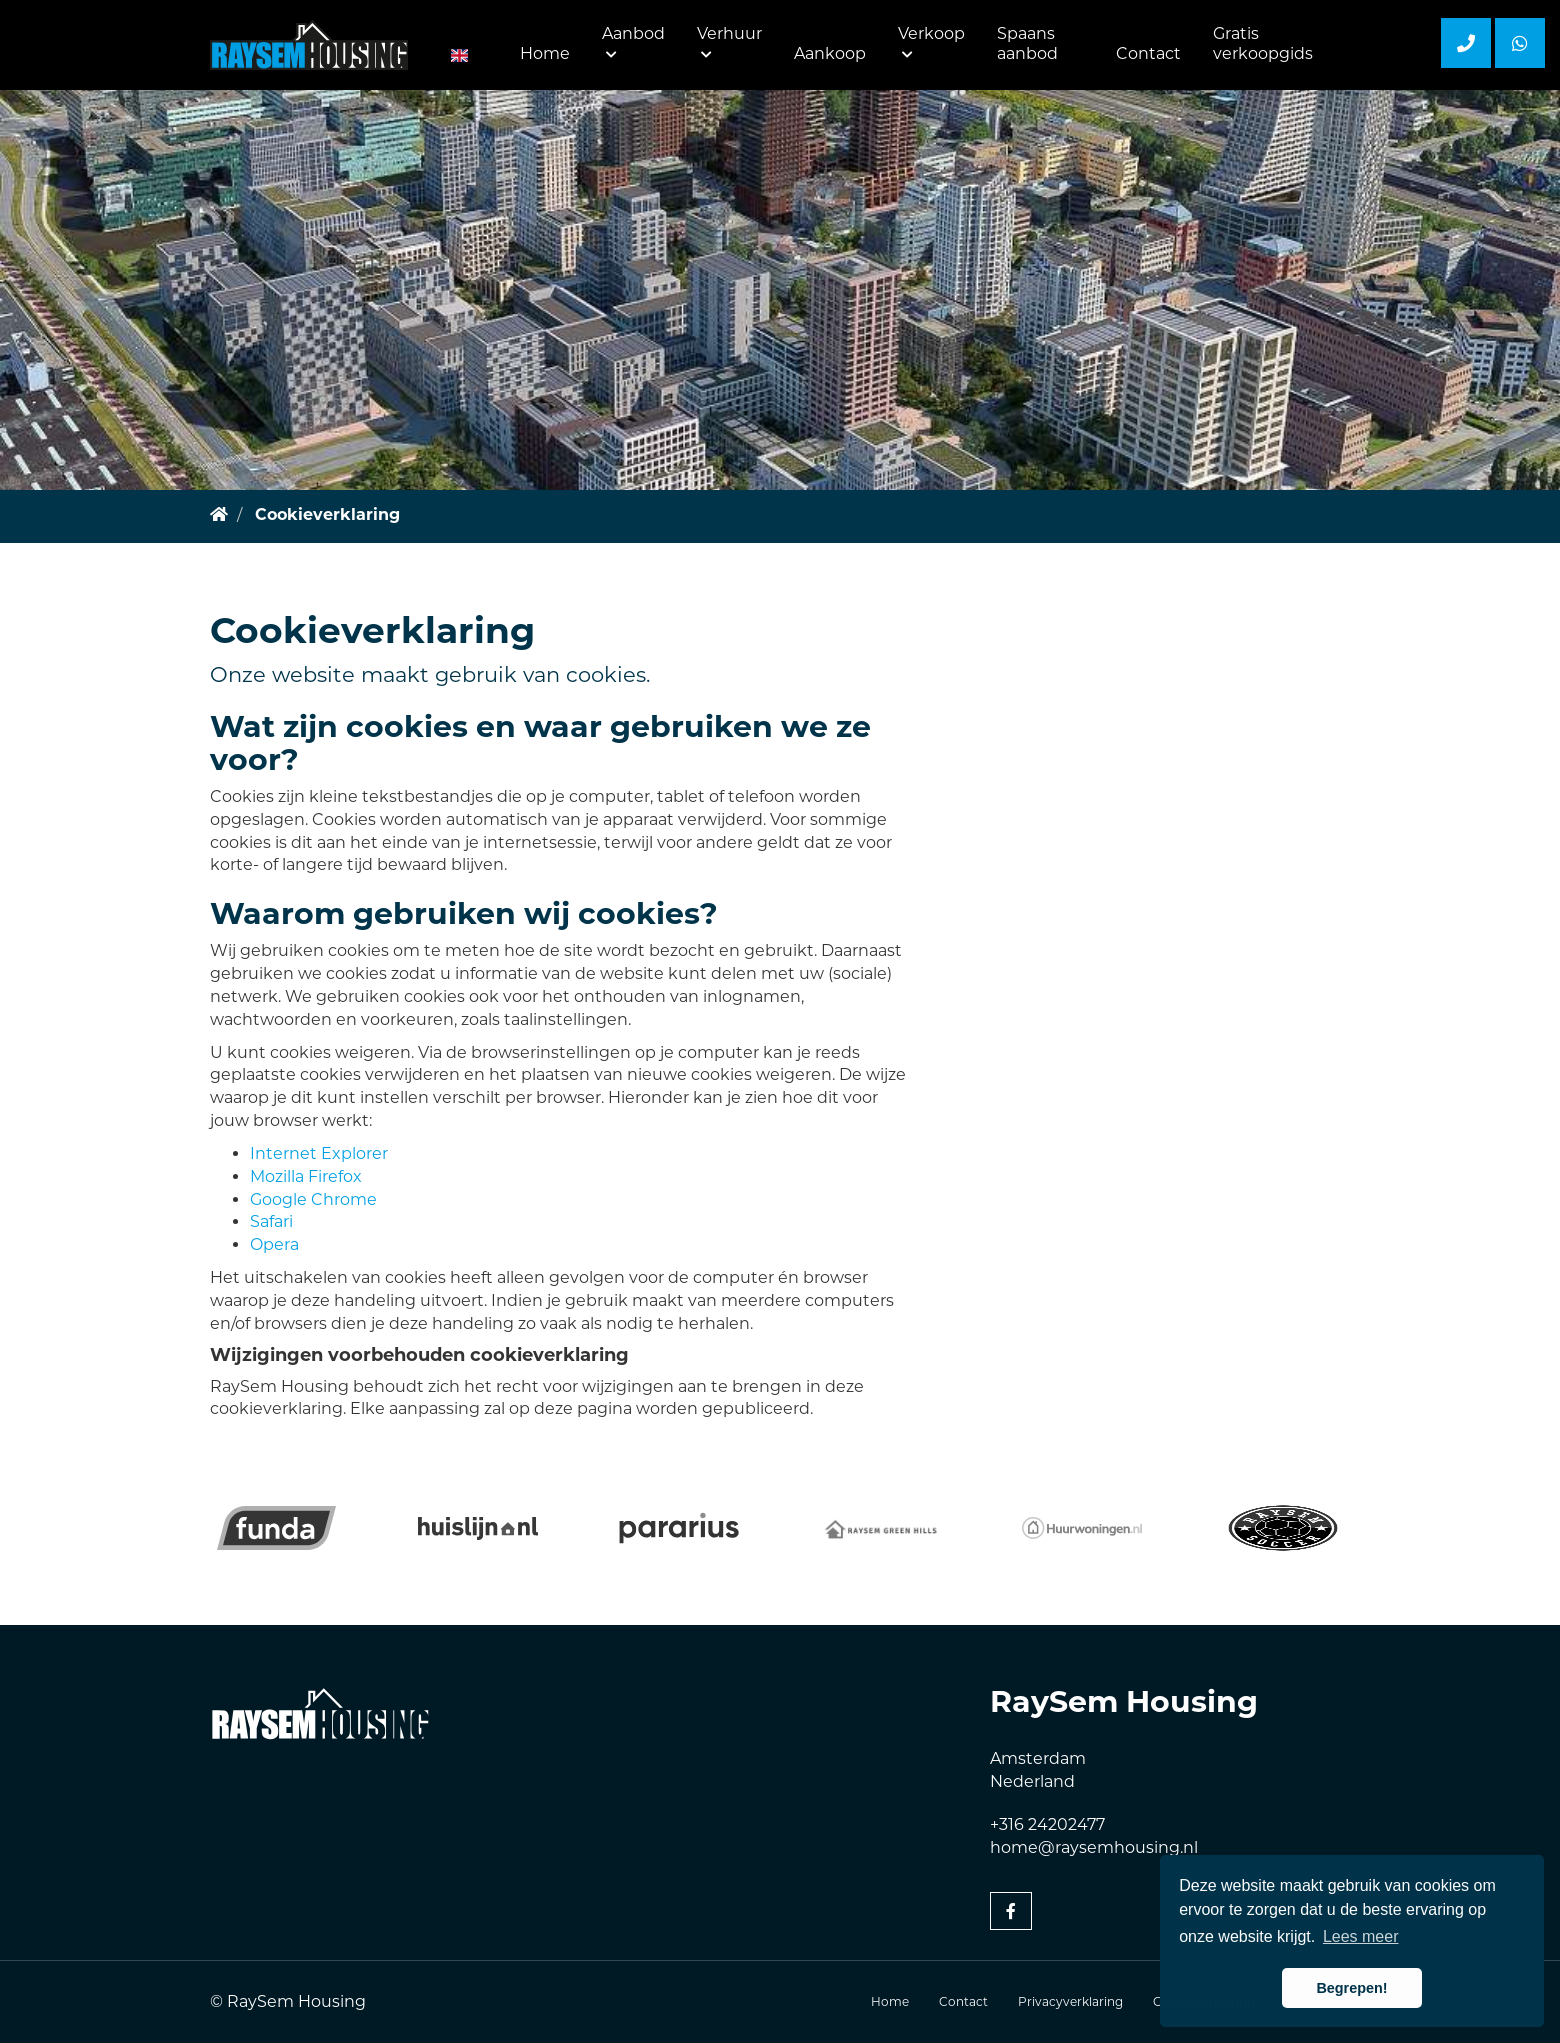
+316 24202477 (1047, 1824)
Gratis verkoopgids (1263, 43)
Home (545, 53)
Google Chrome (313, 1199)
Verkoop (931, 42)
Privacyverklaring (1070, 2001)
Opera (274, 1244)
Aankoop (830, 53)
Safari (271, 1221)
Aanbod (633, 42)
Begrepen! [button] (1351, 1988)
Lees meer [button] (1361, 1936)
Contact (1148, 53)
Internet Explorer (319, 1153)
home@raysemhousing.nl (1094, 1847)
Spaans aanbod (1027, 43)
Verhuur (729, 42)
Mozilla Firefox (306, 1176)
